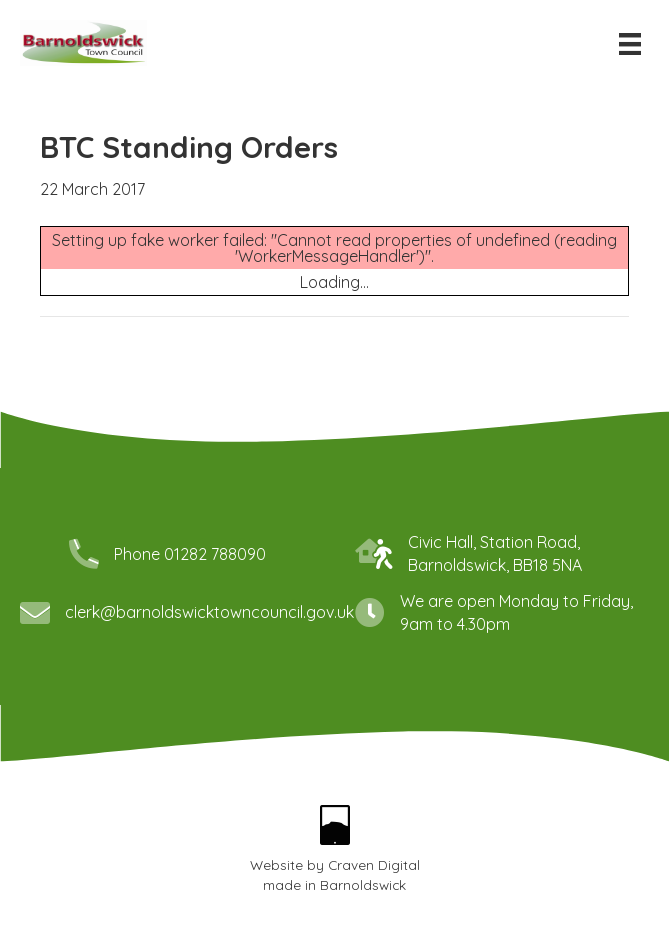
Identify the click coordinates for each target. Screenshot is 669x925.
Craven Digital (374, 838)
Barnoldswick (363, 858)
